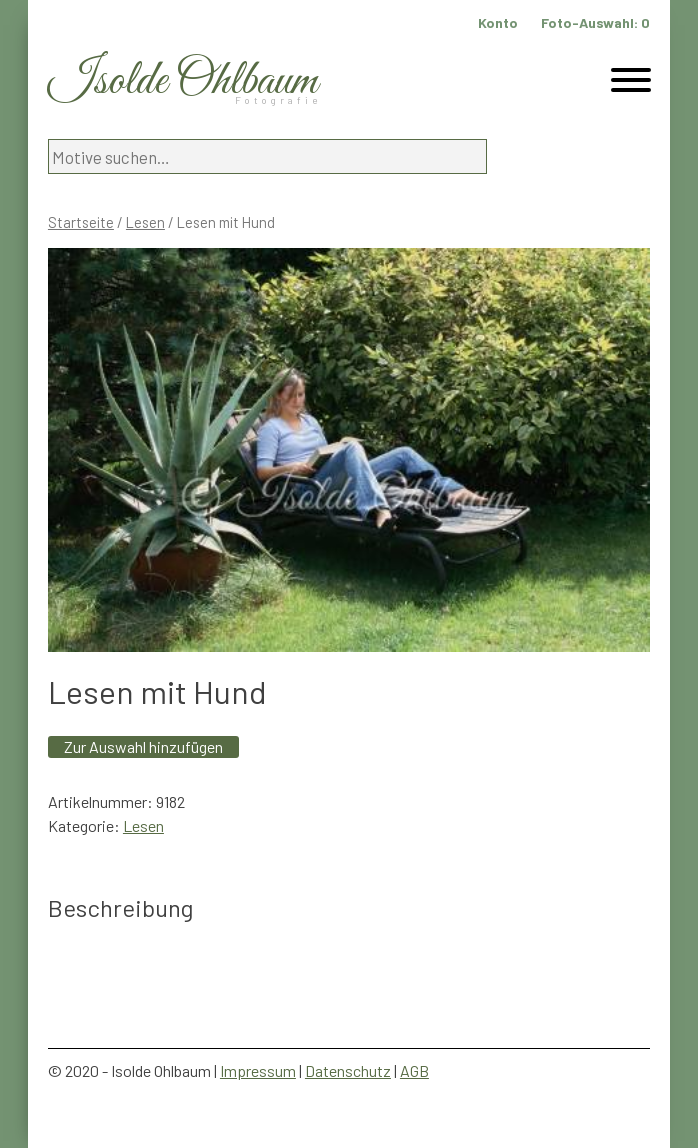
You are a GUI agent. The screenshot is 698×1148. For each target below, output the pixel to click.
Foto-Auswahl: (595, 22)
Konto (498, 22)
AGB (414, 1070)
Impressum (258, 1070)
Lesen (145, 222)
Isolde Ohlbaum (183, 81)
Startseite (81, 222)
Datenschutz (348, 1070)
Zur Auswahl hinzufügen (143, 746)
